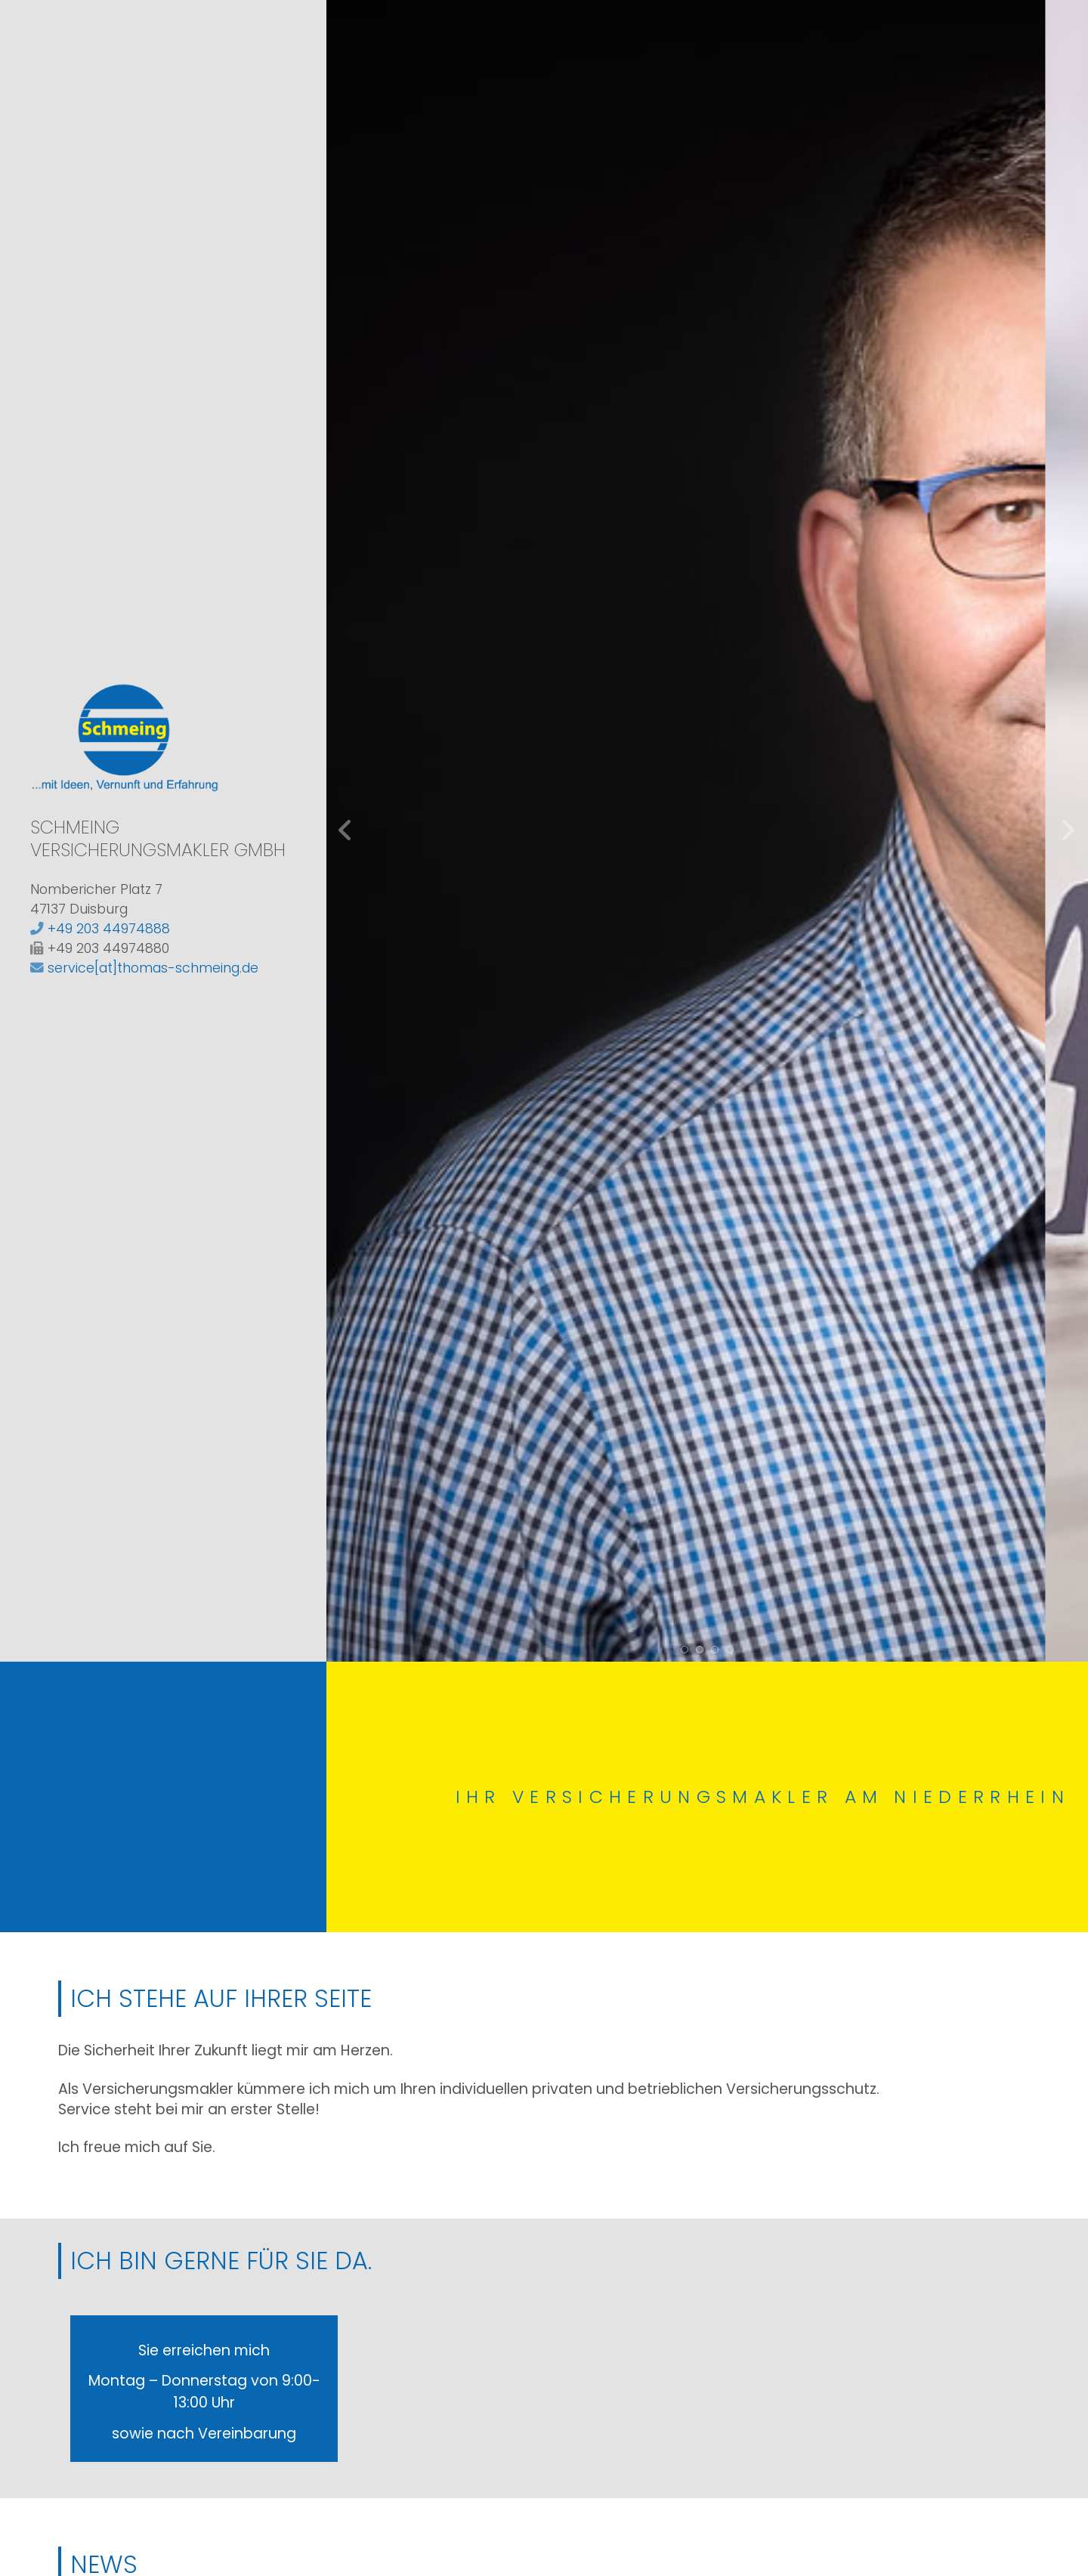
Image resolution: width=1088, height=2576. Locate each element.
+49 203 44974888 (109, 929)
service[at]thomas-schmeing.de (153, 968)
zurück (346, 830)
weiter (1068, 830)
